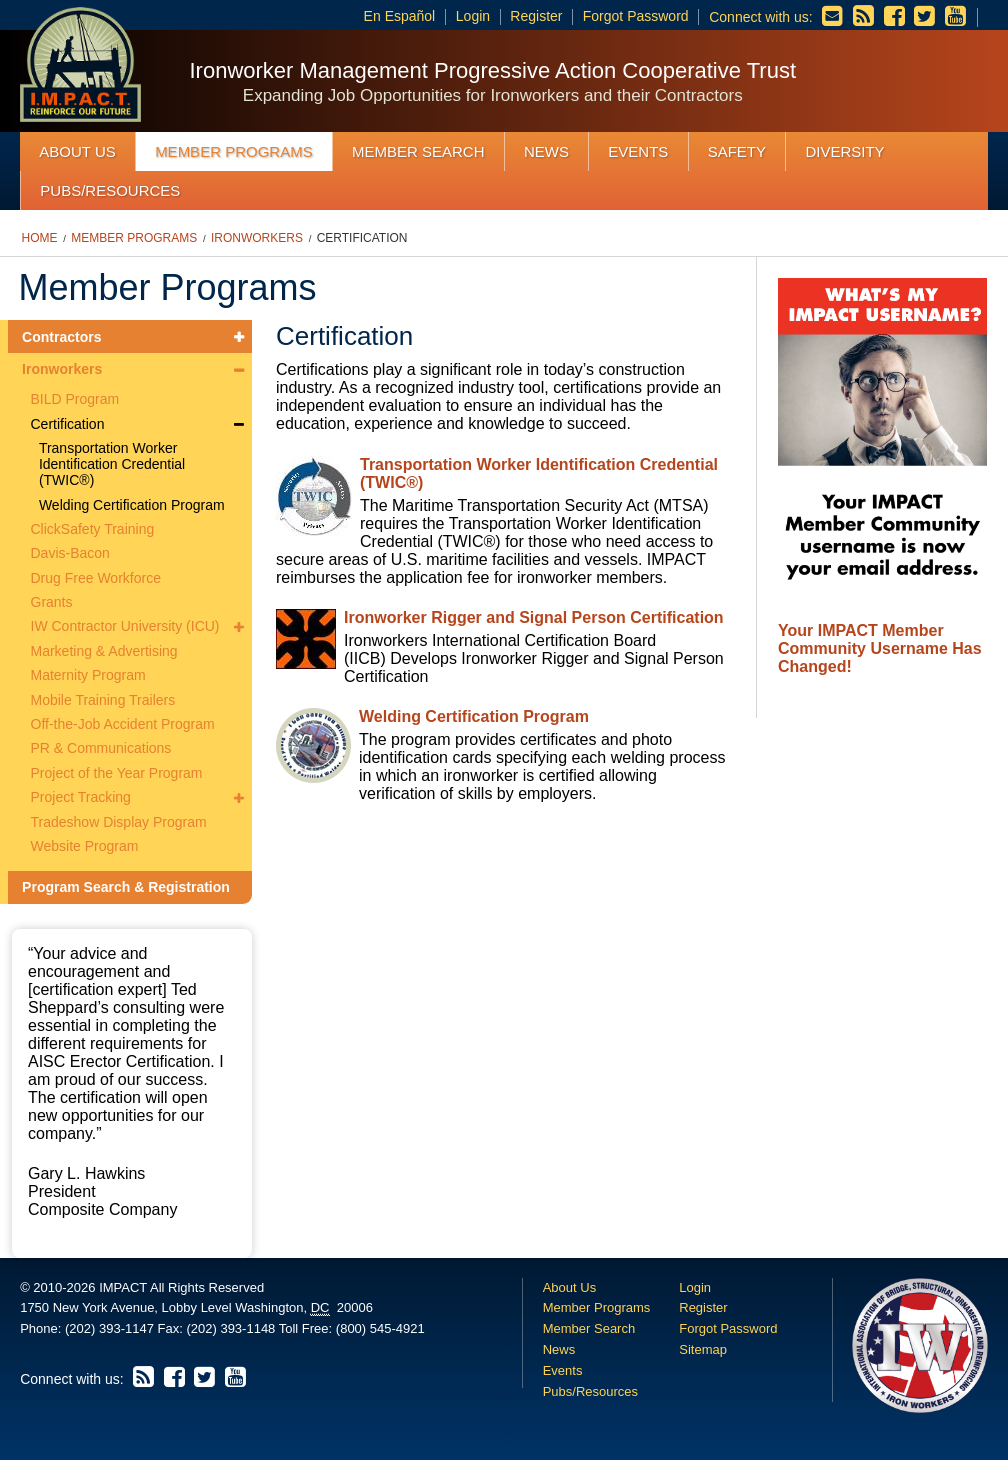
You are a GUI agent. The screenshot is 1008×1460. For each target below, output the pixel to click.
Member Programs (234, 151)
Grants (52, 602)
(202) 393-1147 (109, 1328)
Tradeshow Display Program (119, 822)
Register (536, 16)
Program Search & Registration (126, 887)
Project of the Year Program (117, 773)
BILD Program (75, 399)
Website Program (85, 846)
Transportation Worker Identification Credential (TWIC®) (112, 464)
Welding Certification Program (132, 505)
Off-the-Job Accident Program (123, 724)
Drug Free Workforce (96, 578)
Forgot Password (636, 16)
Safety (737, 151)
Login (473, 16)
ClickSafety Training (93, 529)
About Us (77, 151)
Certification (362, 238)
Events (638, 151)
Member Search (418, 151)
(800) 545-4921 (380, 1328)
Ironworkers (257, 238)
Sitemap (703, 1349)
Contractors (61, 337)
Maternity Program (88, 675)
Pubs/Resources (110, 190)
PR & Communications (101, 748)
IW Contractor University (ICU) (125, 626)
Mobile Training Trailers (103, 700)
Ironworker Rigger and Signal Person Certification (534, 617)
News (546, 151)
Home (40, 238)
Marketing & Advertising (104, 651)
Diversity (844, 151)
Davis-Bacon (70, 553)
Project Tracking (81, 797)
